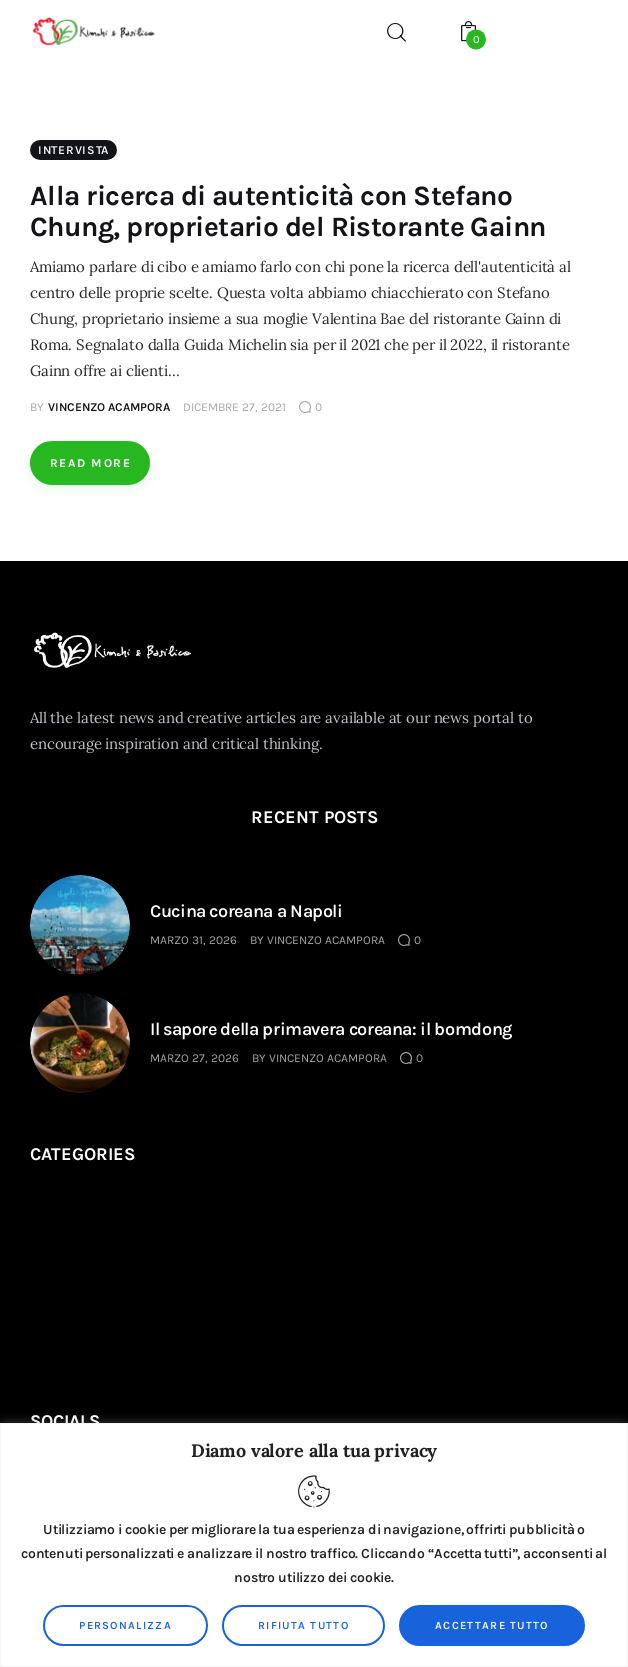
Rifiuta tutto (303, 1625)
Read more (90, 463)
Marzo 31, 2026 (193, 940)
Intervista (73, 150)
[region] (314, 1545)
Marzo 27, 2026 (194, 1058)
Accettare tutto (492, 1625)
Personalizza (125, 1625)
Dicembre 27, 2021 (234, 407)
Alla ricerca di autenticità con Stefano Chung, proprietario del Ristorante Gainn (288, 211)
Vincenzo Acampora (326, 940)
